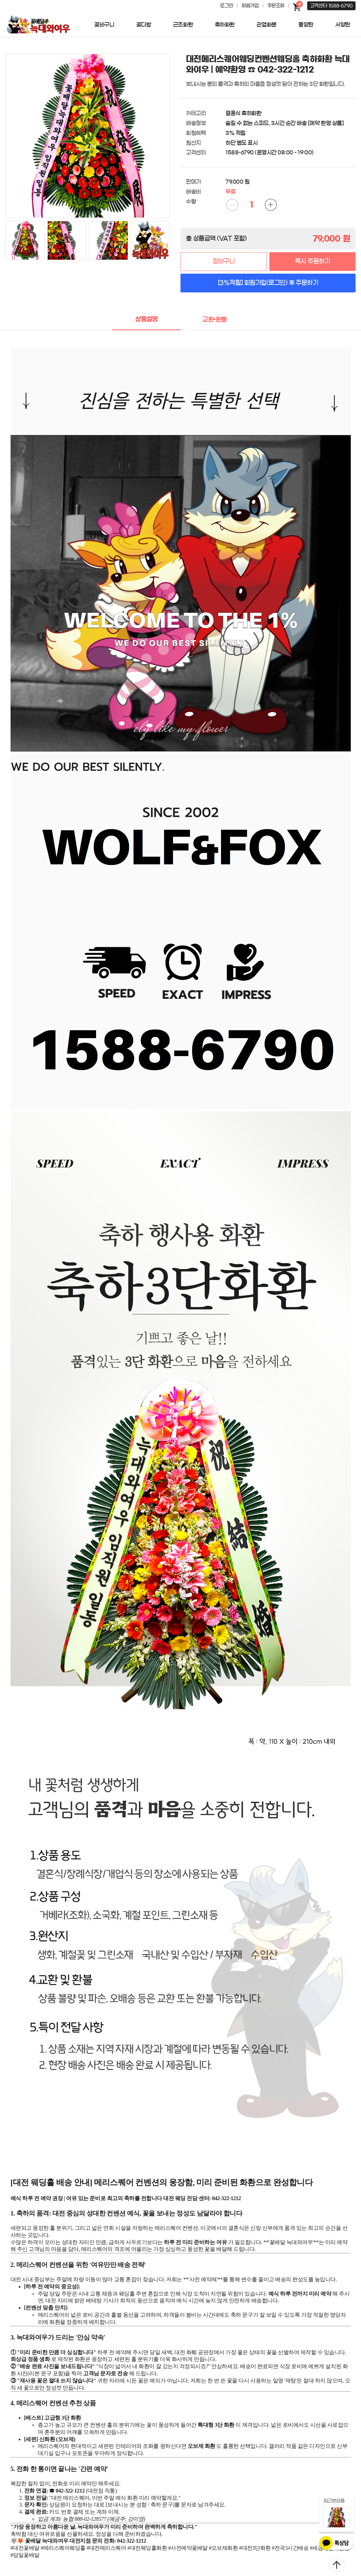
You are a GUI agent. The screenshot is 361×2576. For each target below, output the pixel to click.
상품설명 (146, 319)
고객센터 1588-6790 (331, 5)
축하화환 (225, 24)
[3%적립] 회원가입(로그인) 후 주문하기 (268, 283)
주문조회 (275, 5)
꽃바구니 (104, 24)
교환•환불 (214, 320)
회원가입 (249, 5)
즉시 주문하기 (312, 261)
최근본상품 (334, 2501)
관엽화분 (266, 24)
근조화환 (183, 24)
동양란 (305, 24)
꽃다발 (143, 24)
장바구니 (224, 261)
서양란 (342, 24)
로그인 (226, 5)
